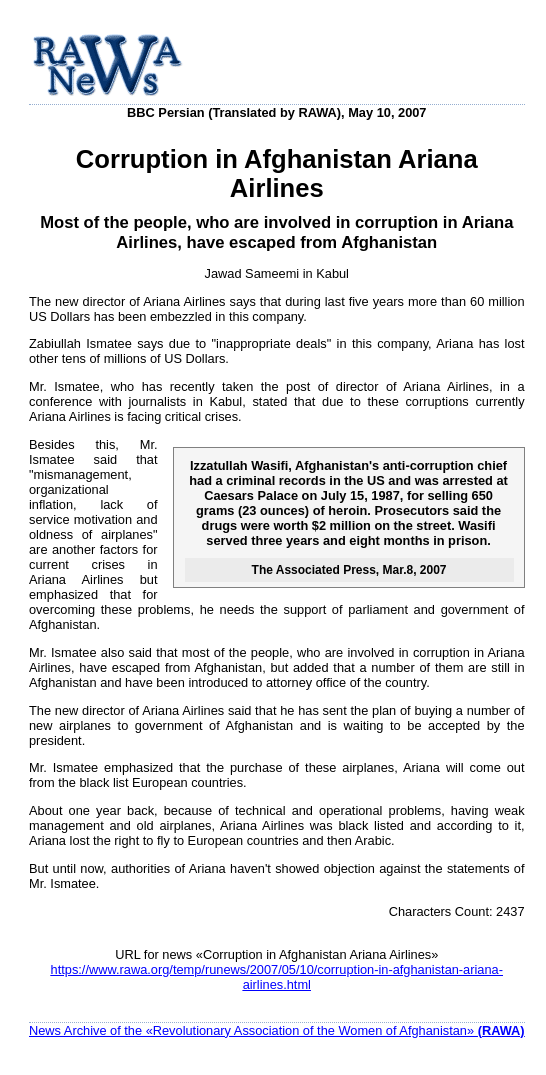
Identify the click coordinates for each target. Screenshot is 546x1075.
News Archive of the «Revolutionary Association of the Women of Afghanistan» (277, 1030)
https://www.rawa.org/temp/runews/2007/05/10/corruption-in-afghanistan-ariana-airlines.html (277, 977)
